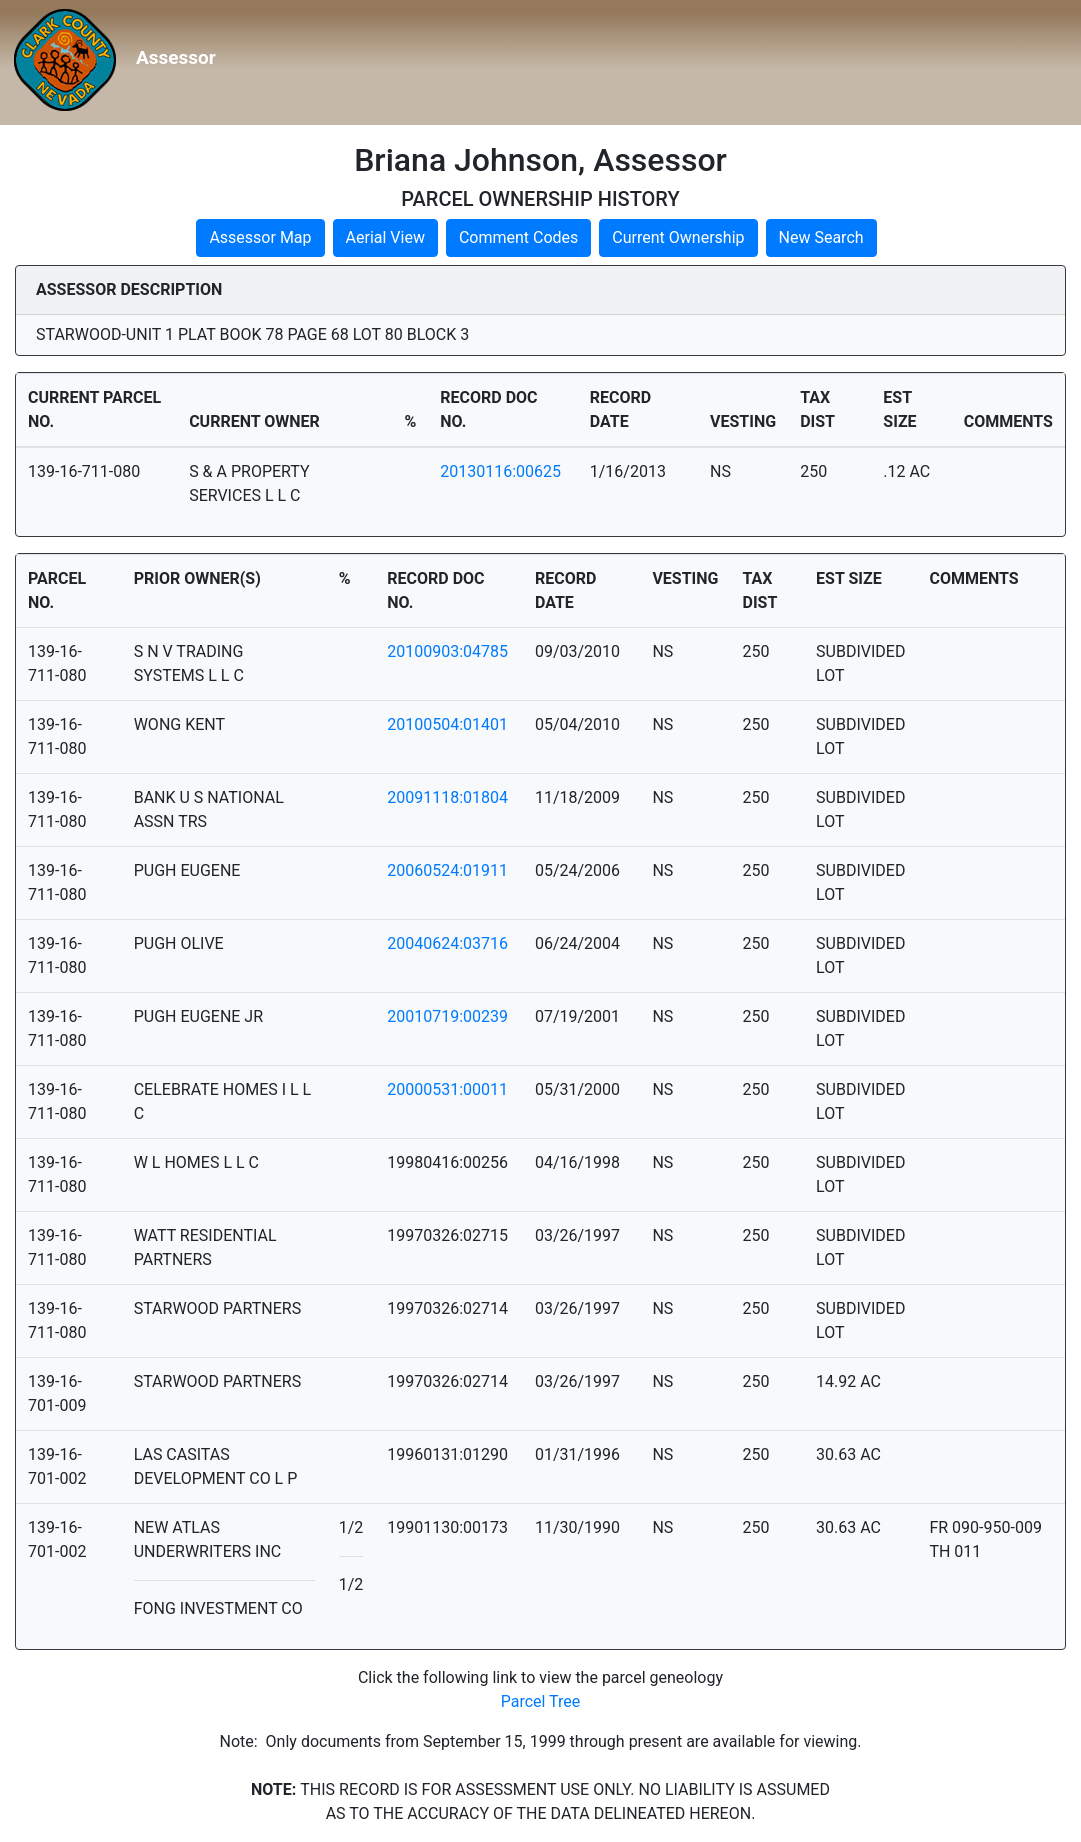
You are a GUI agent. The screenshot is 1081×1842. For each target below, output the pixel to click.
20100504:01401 (447, 724)
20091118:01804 (447, 797)
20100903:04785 (447, 651)
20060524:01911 (447, 870)
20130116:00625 (500, 471)
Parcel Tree (541, 1701)
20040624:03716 (447, 943)
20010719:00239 (447, 1016)
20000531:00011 (447, 1089)
